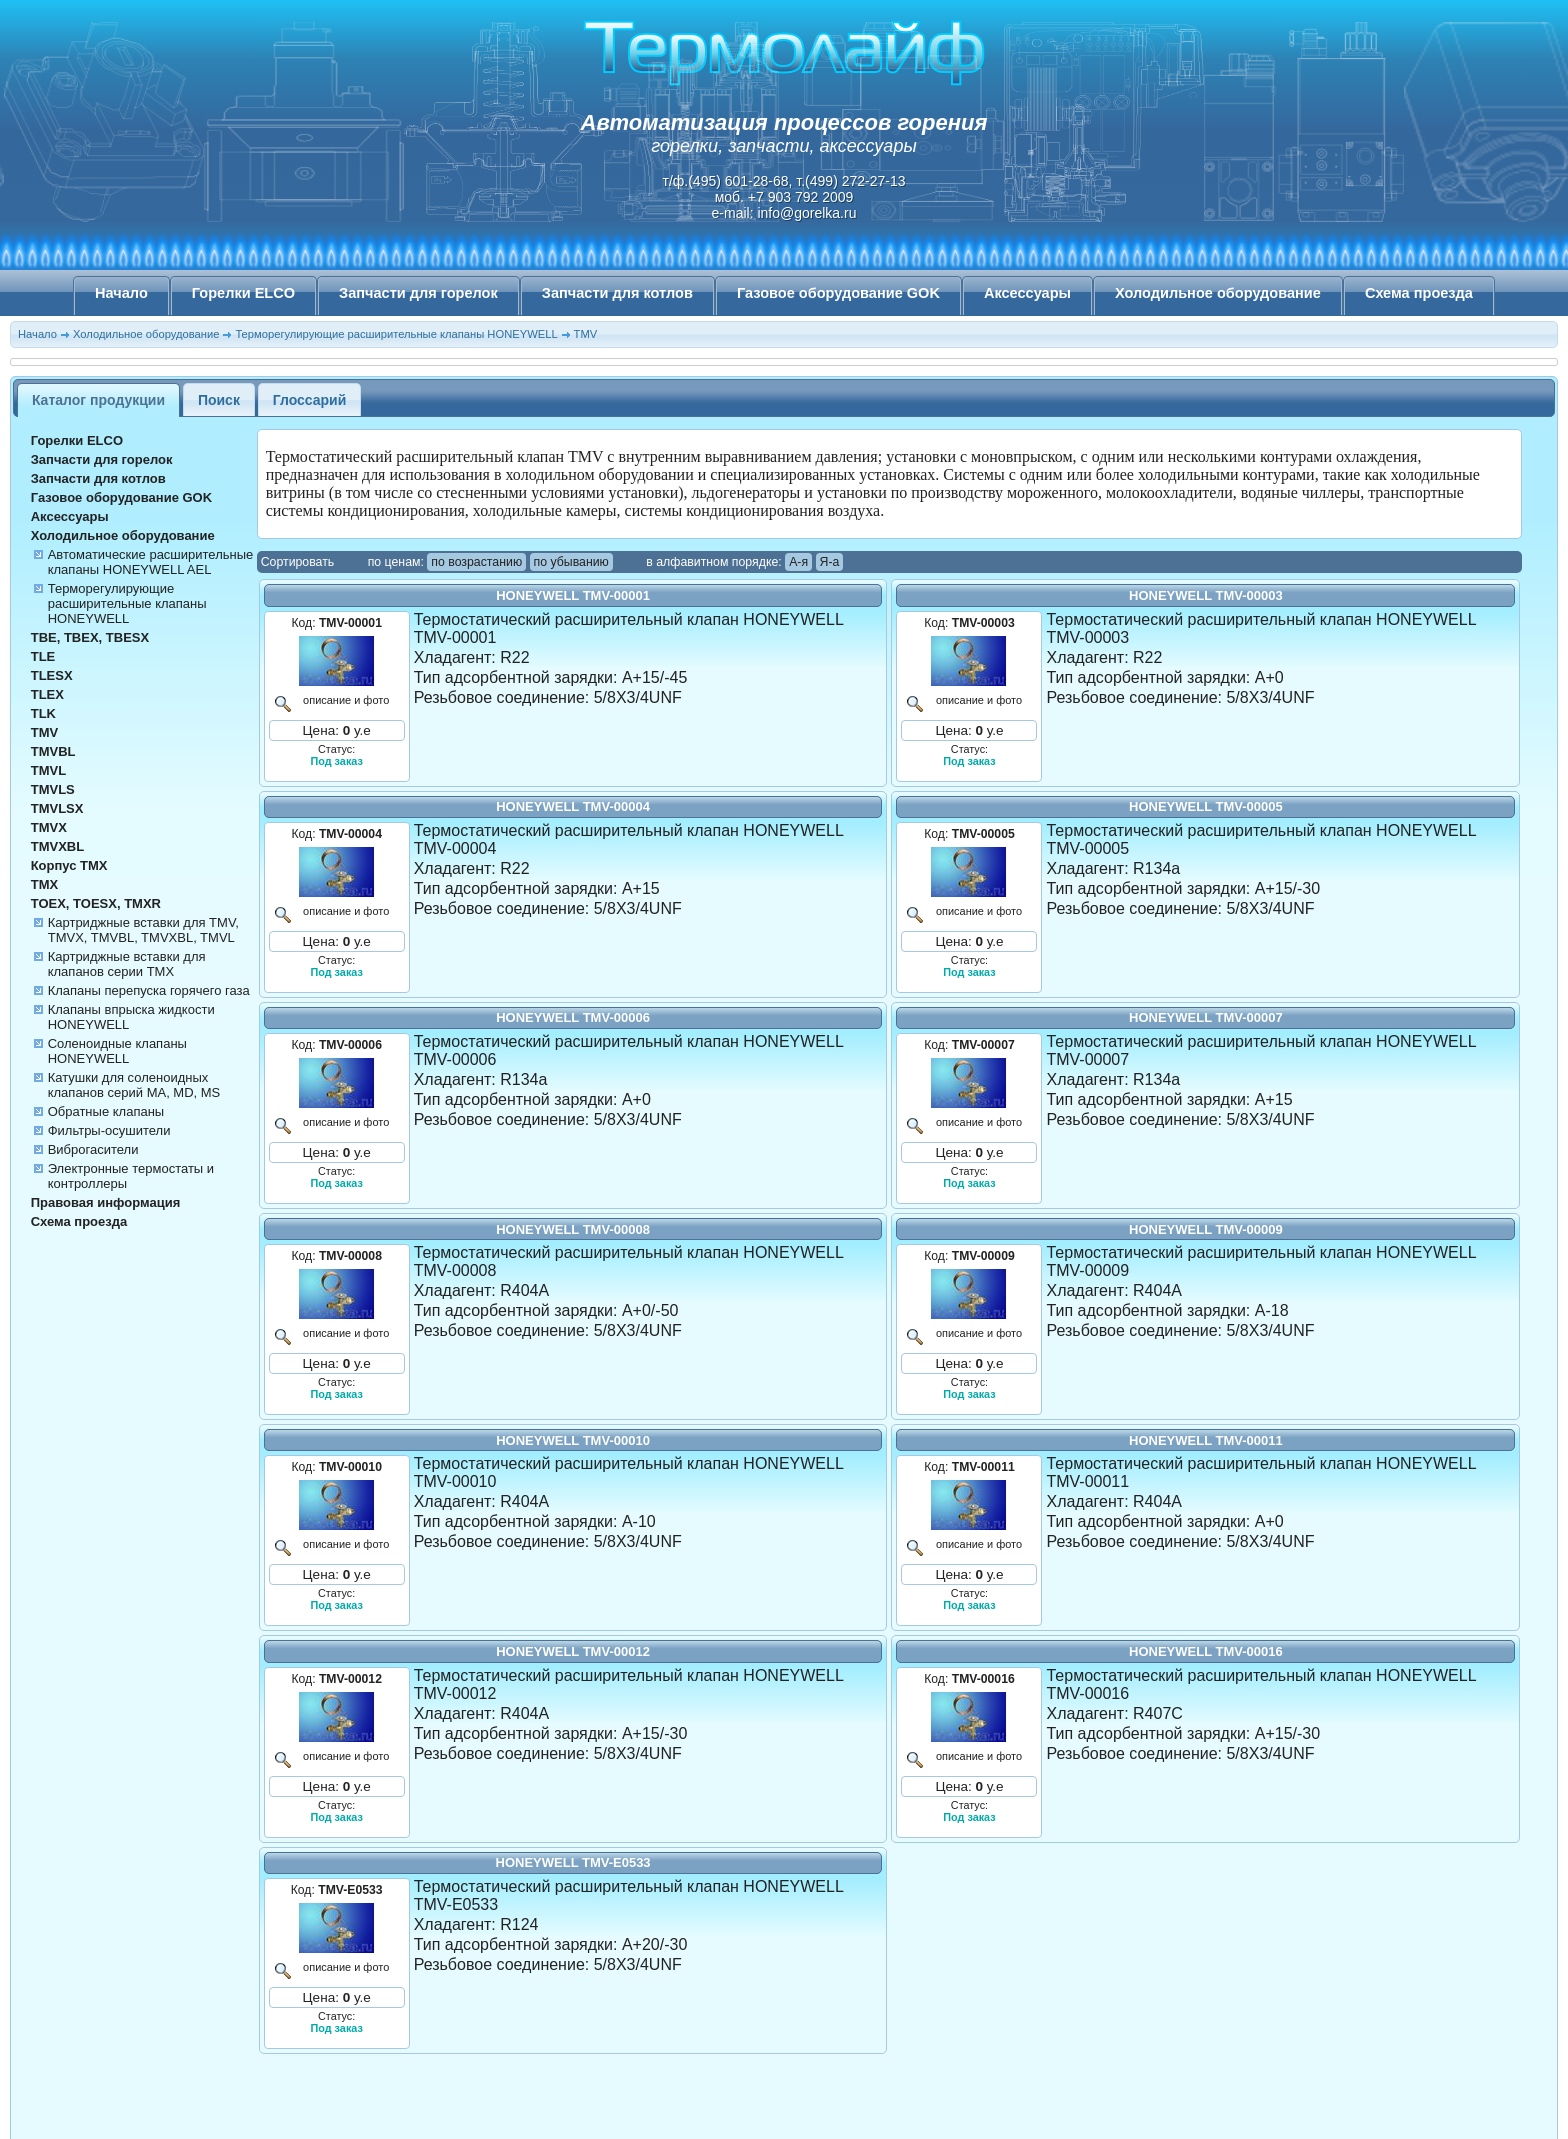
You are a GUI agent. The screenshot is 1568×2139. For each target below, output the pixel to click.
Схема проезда (1419, 293)
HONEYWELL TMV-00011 (1206, 1440)
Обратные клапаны (106, 1111)
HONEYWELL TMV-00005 (1206, 806)
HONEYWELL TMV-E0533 (573, 1862)
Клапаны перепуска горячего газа (149, 990)
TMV (586, 334)
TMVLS (53, 789)
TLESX (52, 675)
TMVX (49, 827)
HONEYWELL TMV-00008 (573, 1229)
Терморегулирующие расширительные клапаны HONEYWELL (396, 334)
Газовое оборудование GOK (838, 293)
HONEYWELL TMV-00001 (573, 595)
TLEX (47, 694)
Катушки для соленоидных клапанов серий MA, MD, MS (134, 1085)
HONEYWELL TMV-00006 (573, 1017)
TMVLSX (57, 808)
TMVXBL (57, 846)
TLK (43, 713)
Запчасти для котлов (617, 293)
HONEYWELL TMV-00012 (573, 1651)
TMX (44, 884)
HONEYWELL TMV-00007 (1206, 1017)
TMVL (48, 770)
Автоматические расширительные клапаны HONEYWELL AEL (151, 562)
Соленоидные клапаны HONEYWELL (117, 1051)
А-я (798, 562)
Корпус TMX (69, 865)
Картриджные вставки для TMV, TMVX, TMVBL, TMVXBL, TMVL (143, 930)
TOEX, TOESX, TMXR (96, 903)
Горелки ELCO (243, 293)
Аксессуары (1027, 293)
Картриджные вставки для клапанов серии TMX (127, 964)
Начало (121, 293)
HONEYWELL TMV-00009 (1206, 1229)
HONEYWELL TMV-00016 (1206, 1651)
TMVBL (53, 751)
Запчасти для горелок (418, 293)
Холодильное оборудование (1218, 293)
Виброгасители (93, 1149)
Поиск (219, 400)
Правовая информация (106, 1202)
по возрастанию (476, 562)
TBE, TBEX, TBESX (90, 637)
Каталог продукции (98, 400)
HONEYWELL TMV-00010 (573, 1440)
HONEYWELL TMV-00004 (573, 806)
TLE (43, 656)
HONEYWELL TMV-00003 (1206, 595)
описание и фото (343, 700)
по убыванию (571, 562)
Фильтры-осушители (109, 1130)
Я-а (830, 562)
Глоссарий (310, 400)
